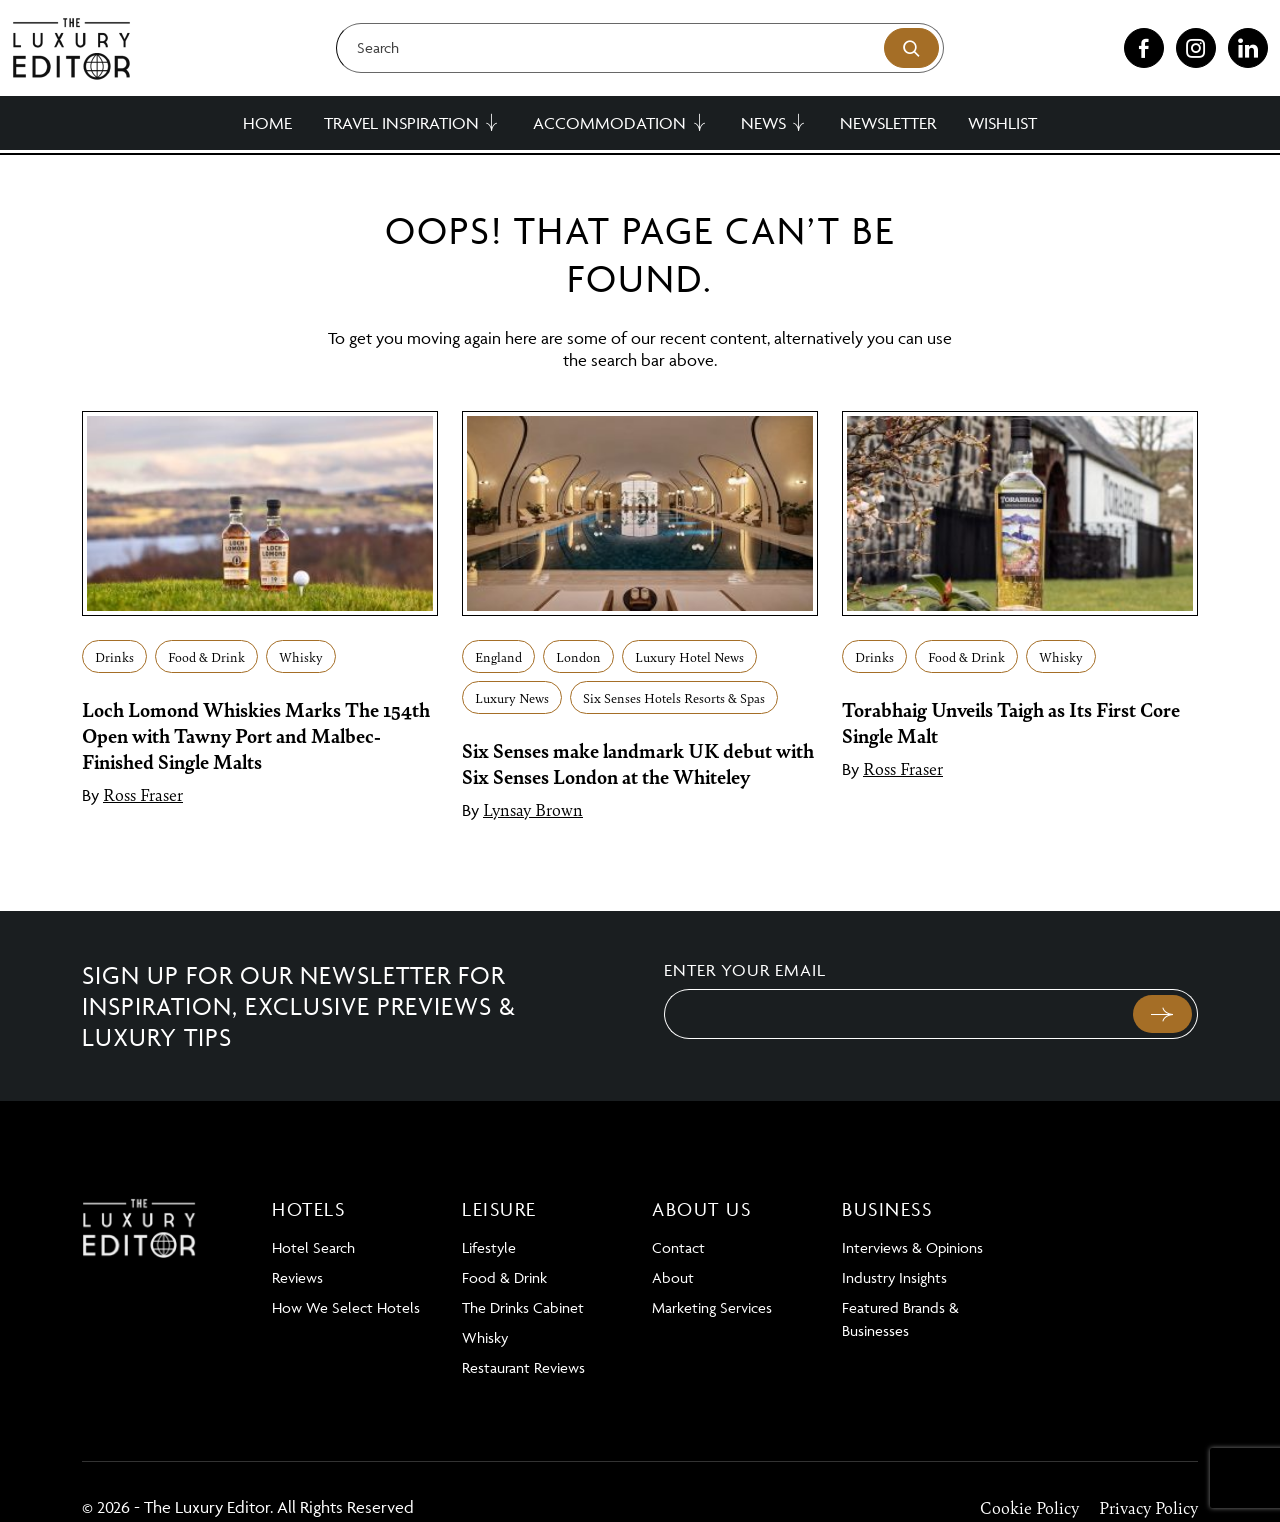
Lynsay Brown (533, 809)
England (498, 656)
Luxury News (512, 697)
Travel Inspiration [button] (401, 123)
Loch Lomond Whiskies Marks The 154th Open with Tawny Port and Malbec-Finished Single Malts (256, 735)
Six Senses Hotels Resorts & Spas (674, 697)
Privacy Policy (1148, 1507)
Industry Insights (894, 1277)
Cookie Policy (1029, 1507)
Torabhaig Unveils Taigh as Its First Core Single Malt (1011, 722)
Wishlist (1002, 123)
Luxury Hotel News (689, 656)
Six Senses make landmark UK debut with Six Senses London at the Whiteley (638, 763)
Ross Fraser (143, 794)
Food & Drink (206, 656)
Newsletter (888, 123)
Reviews (297, 1277)
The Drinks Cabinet (523, 1307)
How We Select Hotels (346, 1307)
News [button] (763, 123)
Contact (678, 1247)
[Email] (896, 1014)
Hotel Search (313, 1247)
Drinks (114, 656)
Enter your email (745, 970)
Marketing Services (712, 1307)
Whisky (301, 656)
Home (267, 123)
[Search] (640, 48)
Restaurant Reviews (523, 1367)
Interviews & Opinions (912, 1247)
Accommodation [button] (609, 123)
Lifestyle (489, 1247)
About (673, 1277)
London (578, 656)
